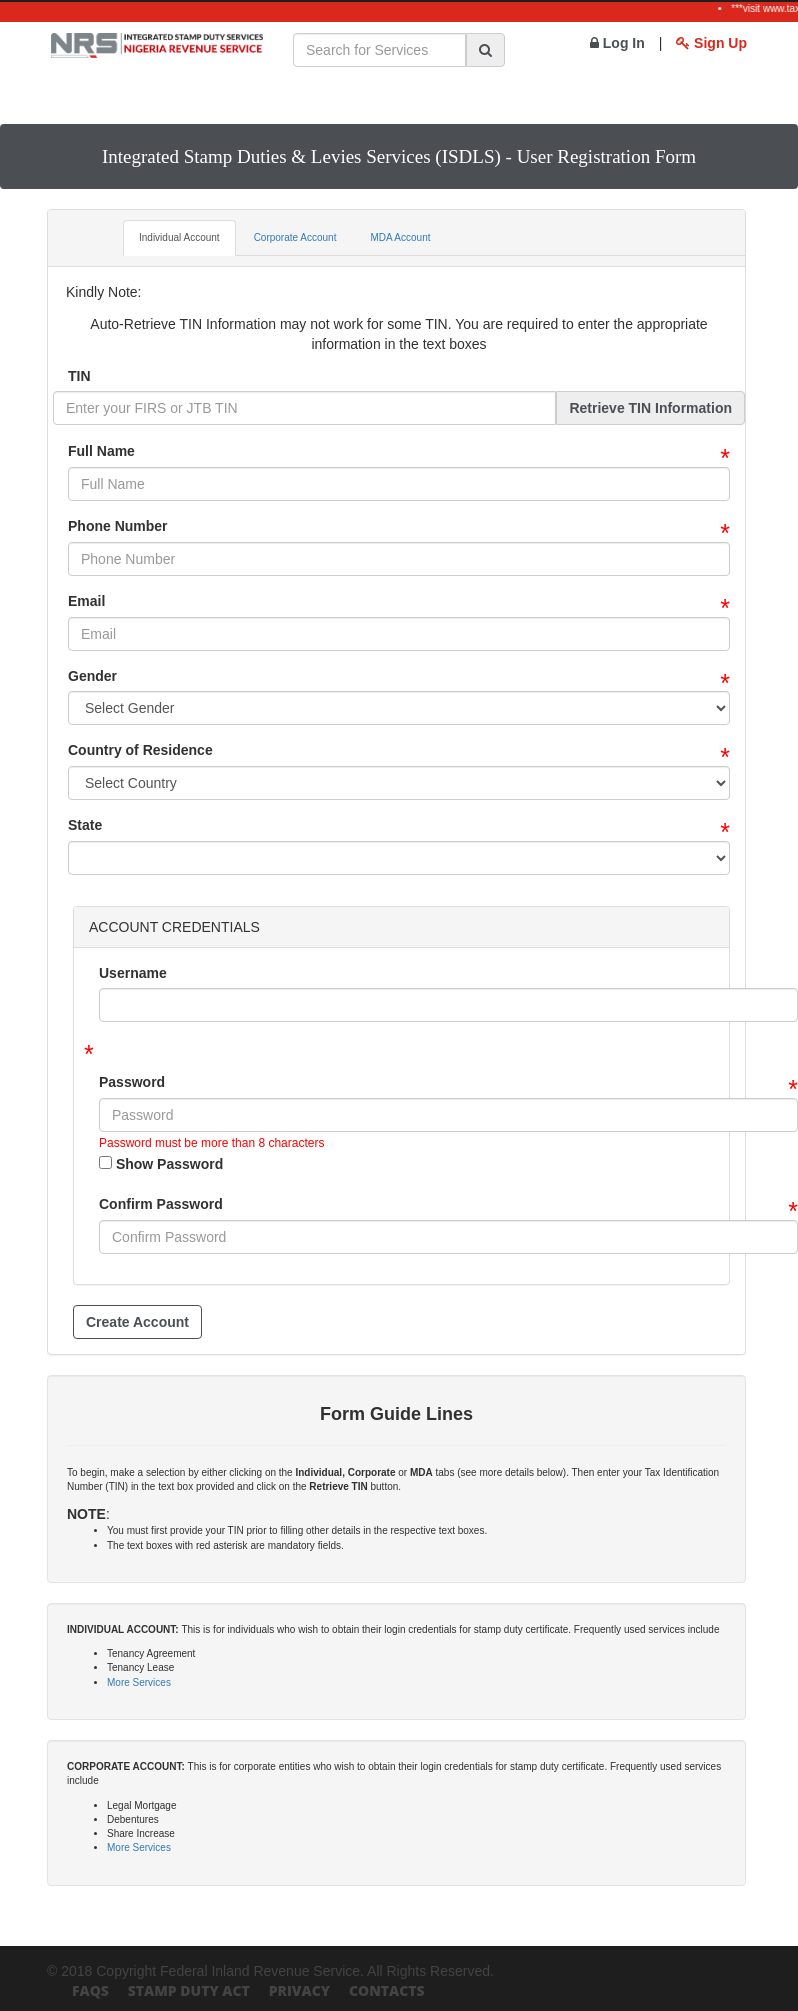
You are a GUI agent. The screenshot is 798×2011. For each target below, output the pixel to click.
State (85, 825)
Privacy (299, 1990)
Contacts (387, 1990)
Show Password (161, 1164)
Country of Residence (140, 750)
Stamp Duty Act (189, 1990)
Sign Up (711, 43)
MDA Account (400, 237)
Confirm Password (161, 1204)
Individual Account (179, 237)
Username (133, 973)
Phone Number (118, 526)
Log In (617, 43)
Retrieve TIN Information (650, 408)
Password (132, 1082)
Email (86, 601)
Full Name (101, 451)
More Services (139, 1682)
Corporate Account (295, 237)
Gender (92, 676)
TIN (79, 376)
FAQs (90, 1990)
